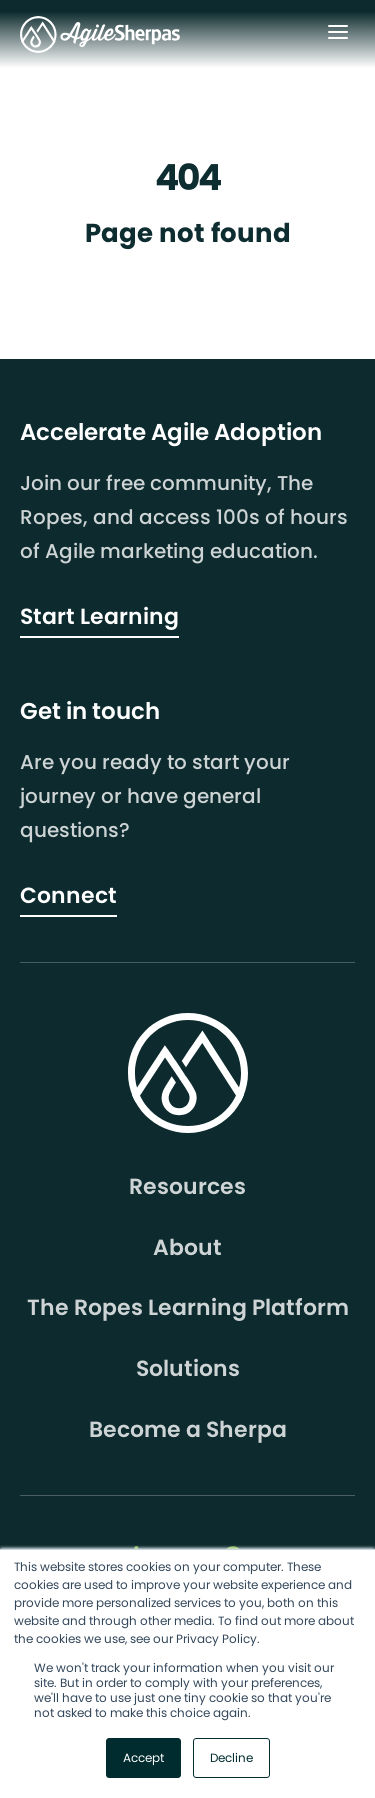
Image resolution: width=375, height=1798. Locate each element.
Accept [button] (143, 1757)
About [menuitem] (187, 1248)
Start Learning (99, 616)
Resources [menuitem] (187, 1187)
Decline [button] (231, 1757)
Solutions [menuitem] (188, 1369)
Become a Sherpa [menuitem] (188, 1430)
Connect (68, 895)
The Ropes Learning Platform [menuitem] (188, 1308)
